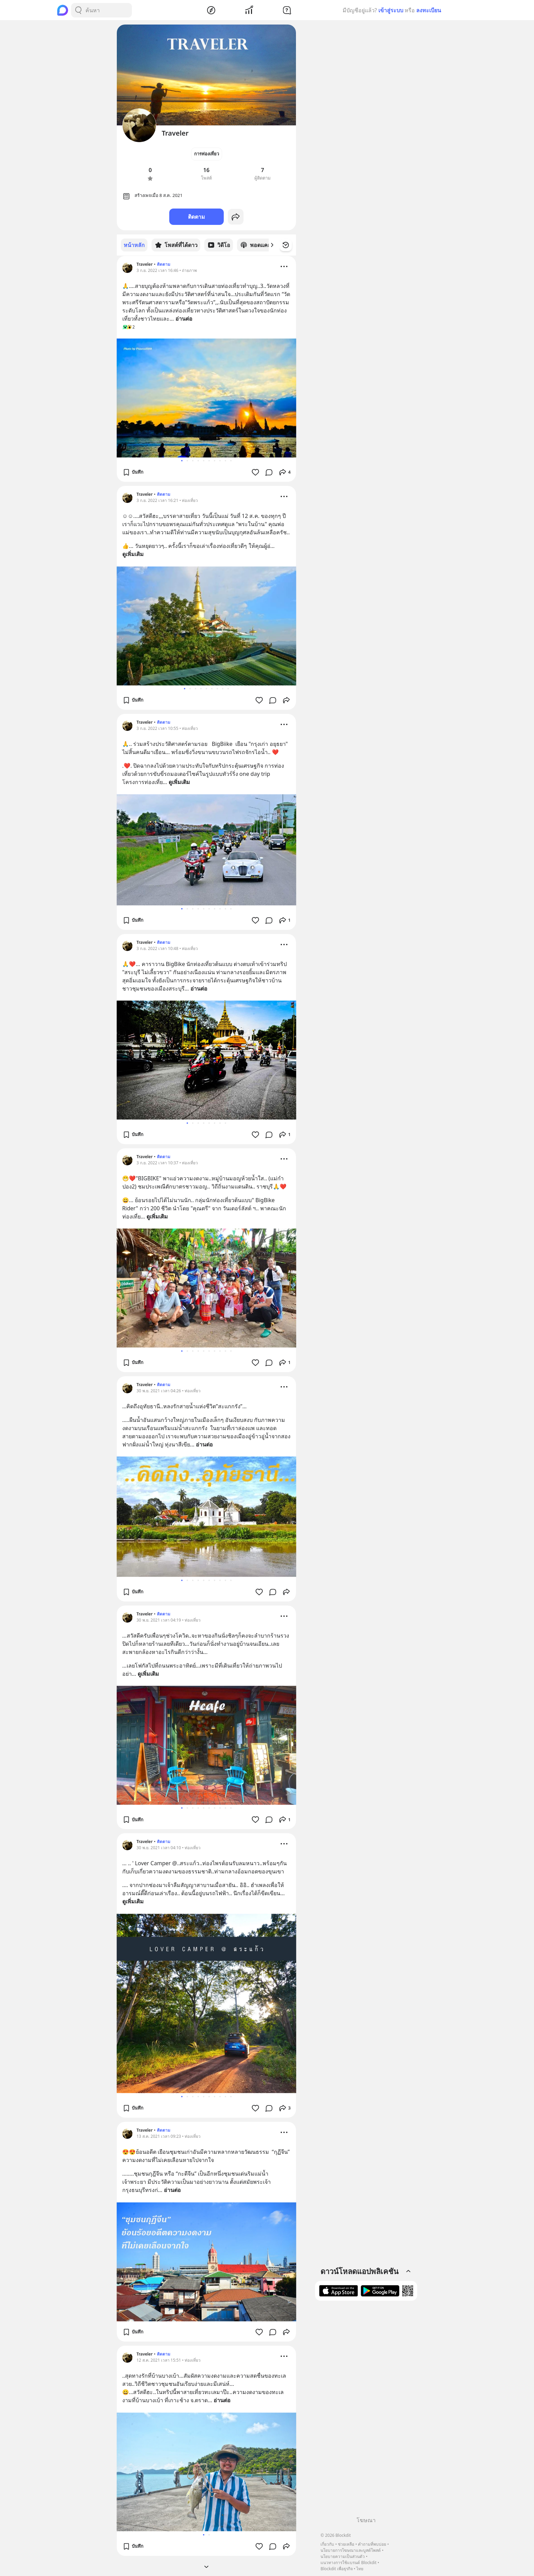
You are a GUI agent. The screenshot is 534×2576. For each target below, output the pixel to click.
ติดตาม (196, 216)
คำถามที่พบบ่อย (372, 2544)
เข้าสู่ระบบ (390, 10)
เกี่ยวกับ (327, 2544)
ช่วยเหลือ (346, 2544)
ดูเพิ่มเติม (133, 553)
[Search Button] (78, 10)
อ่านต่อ (183, 318)
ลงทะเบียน (428, 10)
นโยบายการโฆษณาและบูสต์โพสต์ (350, 2550)
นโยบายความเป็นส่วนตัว (342, 2556)
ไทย (359, 2569)
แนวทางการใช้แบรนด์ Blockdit (348, 2562)
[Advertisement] (366, 2411)
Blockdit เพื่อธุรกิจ (336, 2569)
